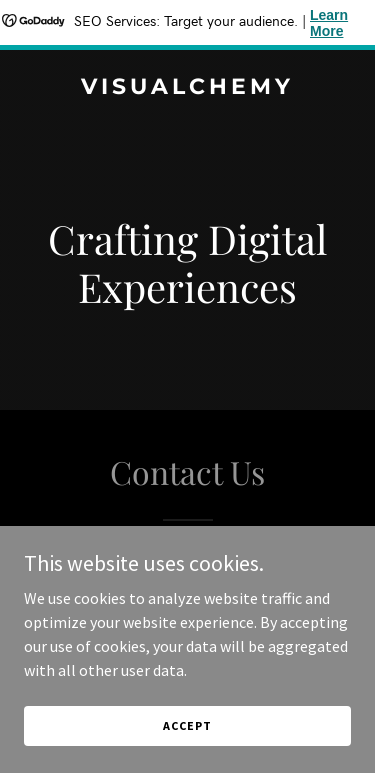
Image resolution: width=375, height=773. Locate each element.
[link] (187, 88)
